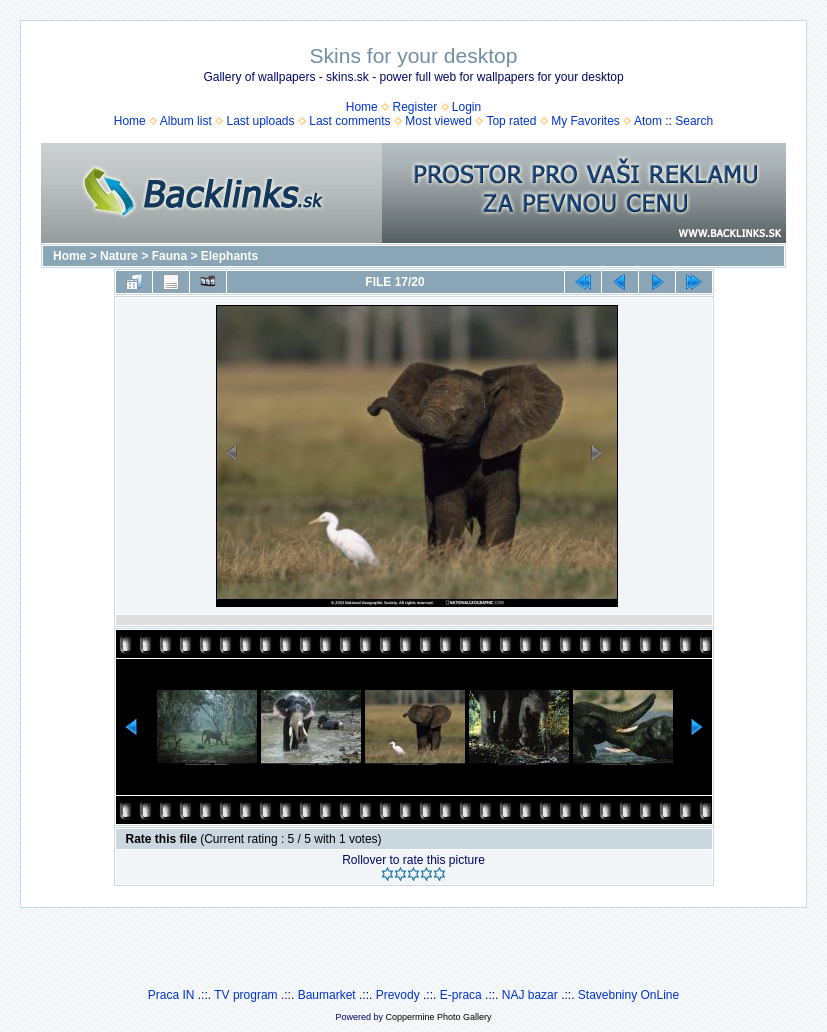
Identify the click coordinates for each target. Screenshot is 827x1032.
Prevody (398, 995)
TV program (245, 995)
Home (362, 107)
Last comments (349, 121)
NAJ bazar (530, 995)
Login (466, 107)
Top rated (511, 121)
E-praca (461, 995)
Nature (119, 256)
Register (414, 107)
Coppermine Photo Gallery (438, 1017)
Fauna (169, 256)
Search (694, 121)
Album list (186, 121)
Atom (648, 121)
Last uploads (260, 121)
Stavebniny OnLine (628, 995)
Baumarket (327, 995)
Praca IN (171, 995)
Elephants (229, 256)
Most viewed (438, 121)
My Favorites (585, 121)
